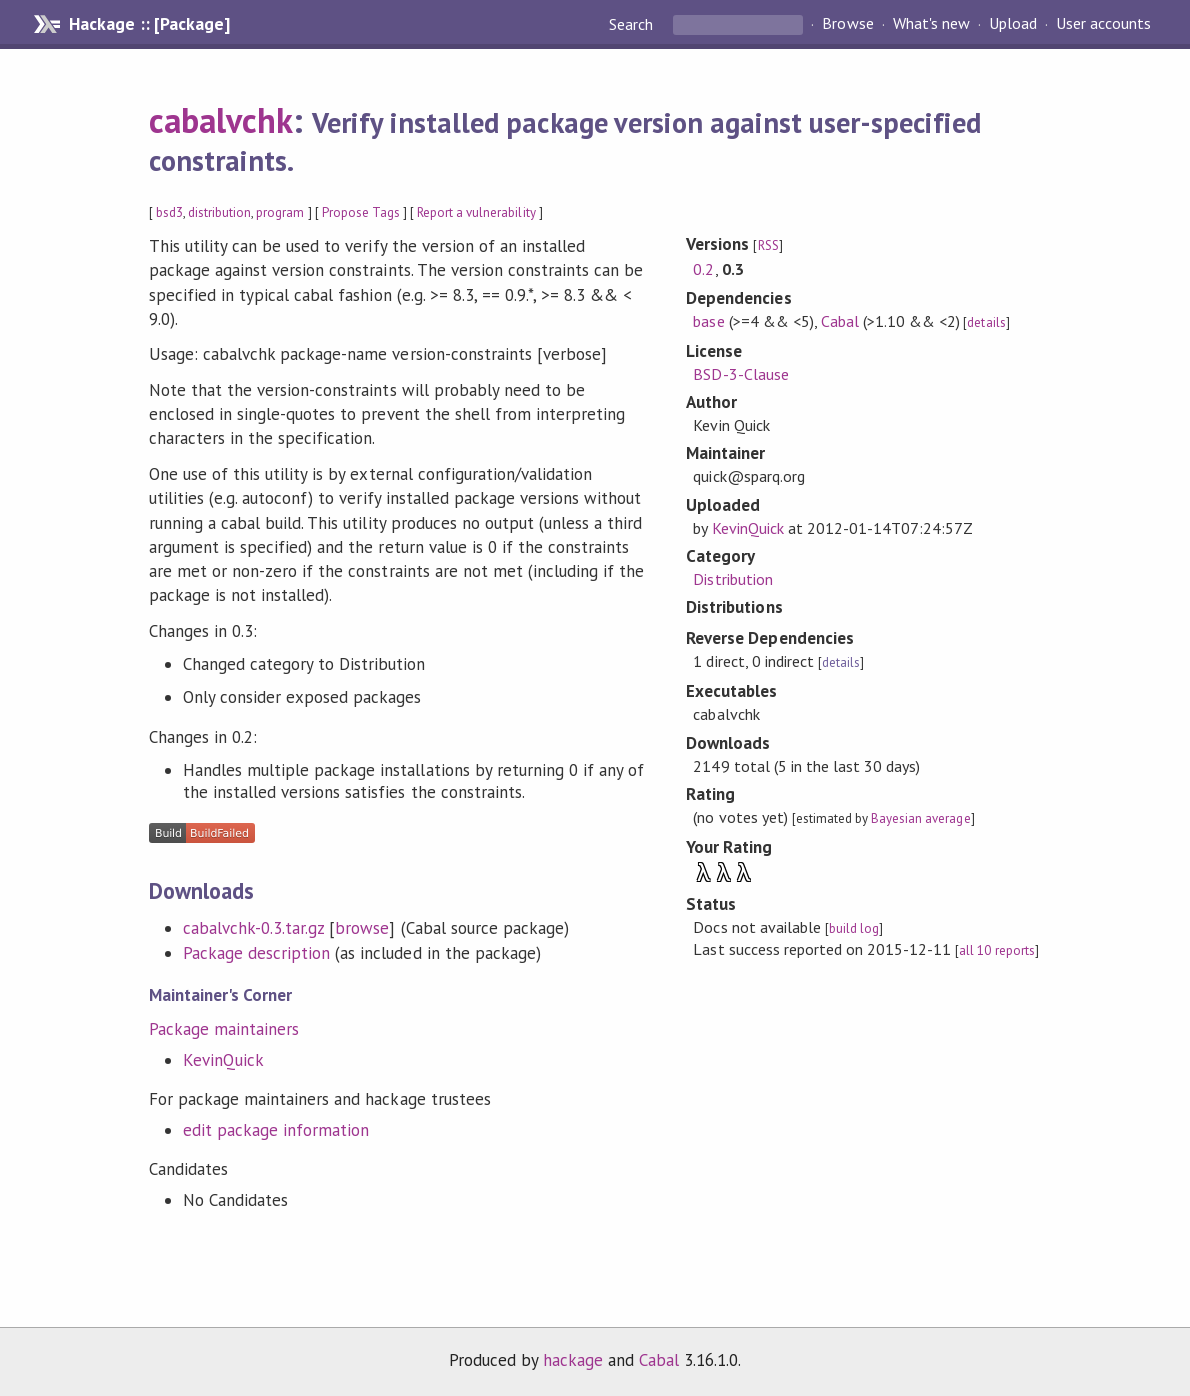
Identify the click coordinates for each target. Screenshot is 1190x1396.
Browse (847, 24)
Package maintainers (224, 1029)
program (280, 212)
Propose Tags (361, 212)
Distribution (732, 579)
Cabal (840, 321)
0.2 (703, 269)
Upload (1013, 24)
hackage (573, 1360)
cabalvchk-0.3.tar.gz (253, 928)
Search (633, 24)
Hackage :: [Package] (149, 24)
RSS (768, 245)
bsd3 (169, 212)
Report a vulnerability (476, 212)
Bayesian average (920, 818)
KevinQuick (223, 1060)
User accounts (1103, 24)
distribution (219, 212)
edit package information (276, 1130)
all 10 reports (996, 950)
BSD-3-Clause (740, 374)
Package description (256, 953)
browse (362, 928)
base (708, 321)
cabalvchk (221, 120)
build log (854, 928)
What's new (931, 24)
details (986, 322)
